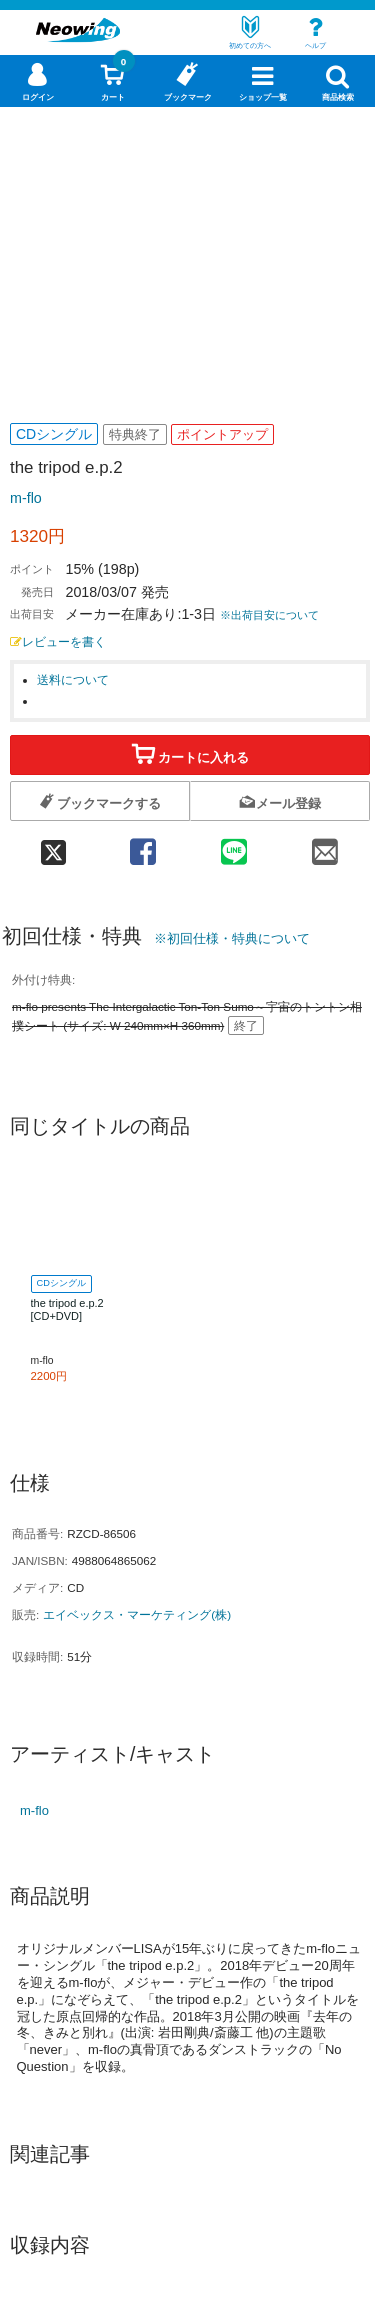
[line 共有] (233, 845)
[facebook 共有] (142, 845)
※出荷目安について (269, 615)
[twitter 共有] (53, 845)
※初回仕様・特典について (232, 938)
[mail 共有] (324, 845)
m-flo (26, 498)
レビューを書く (58, 641)
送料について (73, 679)
